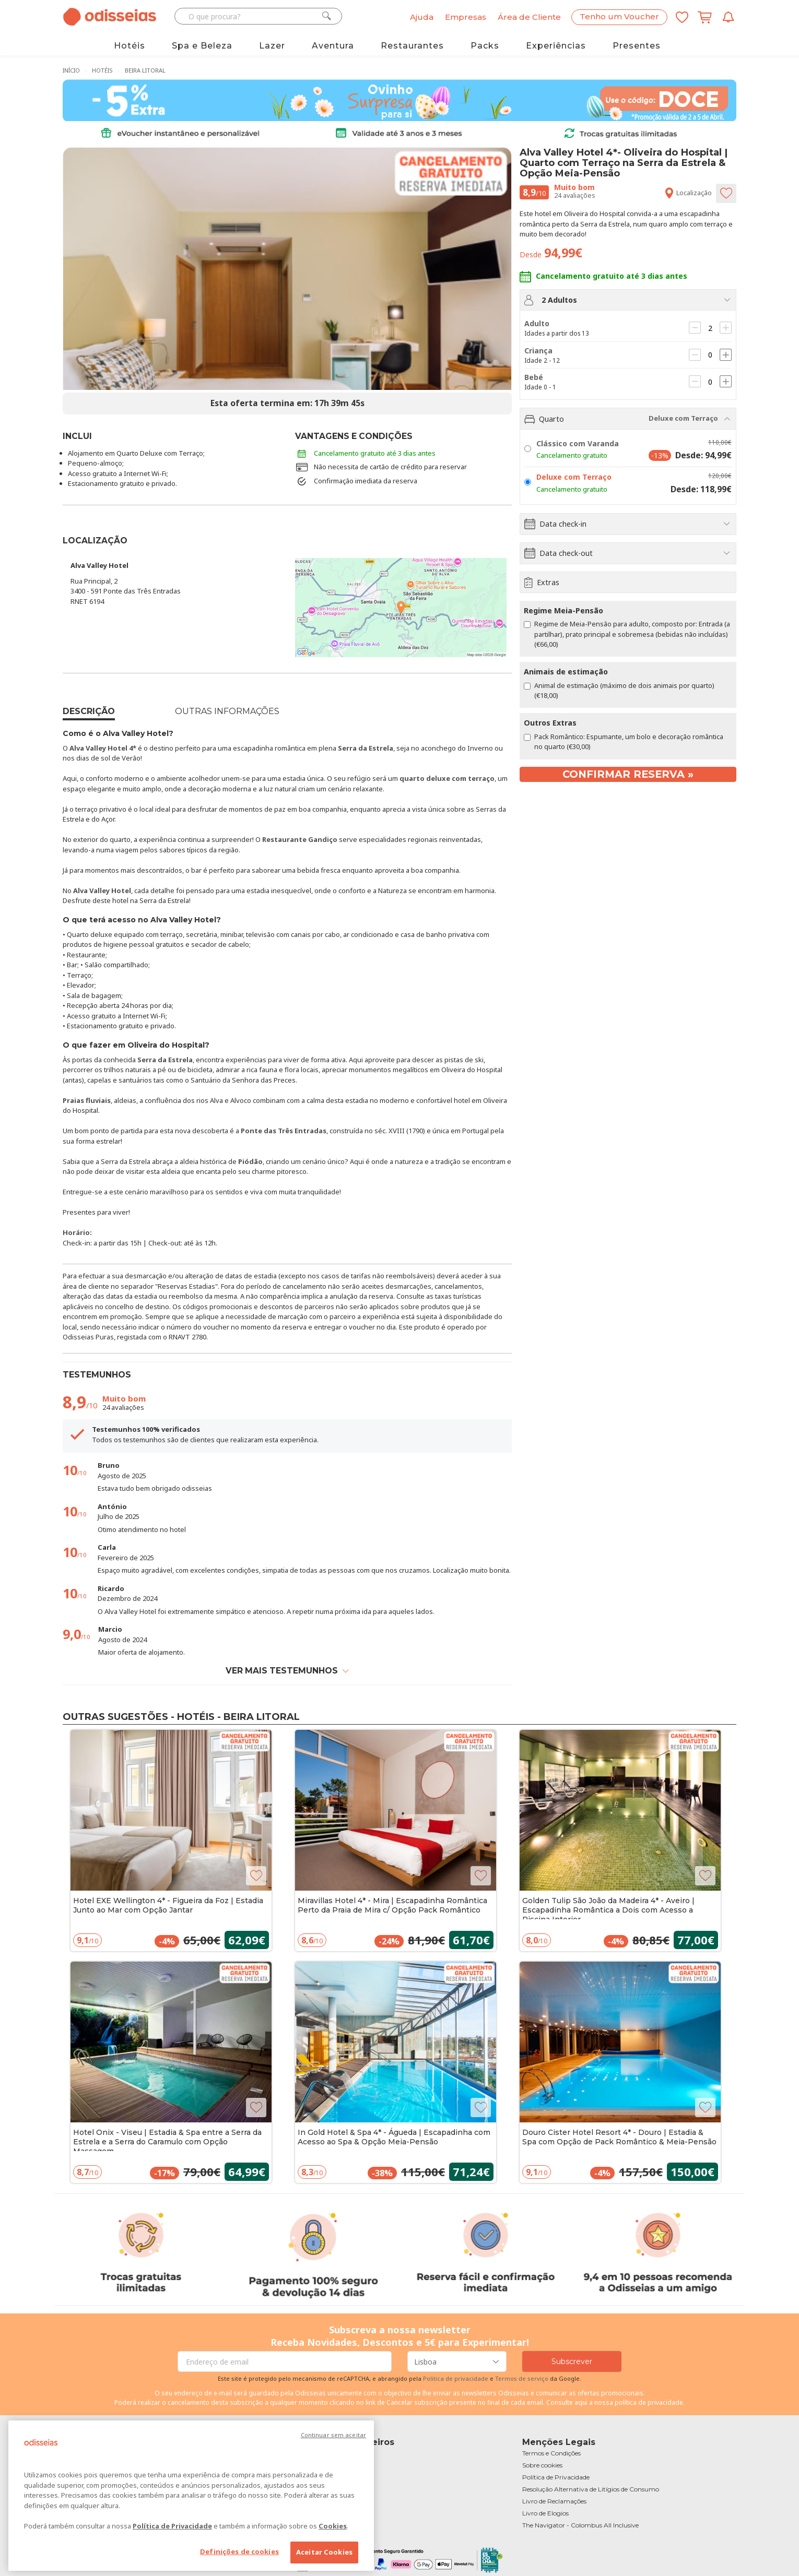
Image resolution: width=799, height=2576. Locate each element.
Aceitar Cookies (324, 2552)
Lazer (272, 46)
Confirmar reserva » (628, 774)
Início (71, 70)
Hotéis (129, 46)
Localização (688, 192)
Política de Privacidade (172, 2526)
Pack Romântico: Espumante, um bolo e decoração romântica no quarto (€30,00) (623, 741)
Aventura (333, 46)
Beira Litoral (145, 70)
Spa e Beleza (202, 46)
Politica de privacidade (456, 2378)
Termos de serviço (521, 2378)
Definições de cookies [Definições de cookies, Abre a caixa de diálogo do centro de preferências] (239, 2551)
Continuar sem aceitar (333, 2435)
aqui (581, 2402)
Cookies (333, 2526)
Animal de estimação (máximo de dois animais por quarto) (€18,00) (619, 690)
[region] (191, 2495)
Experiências (556, 46)
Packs (485, 46)
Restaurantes (412, 46)
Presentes (637, 46)
